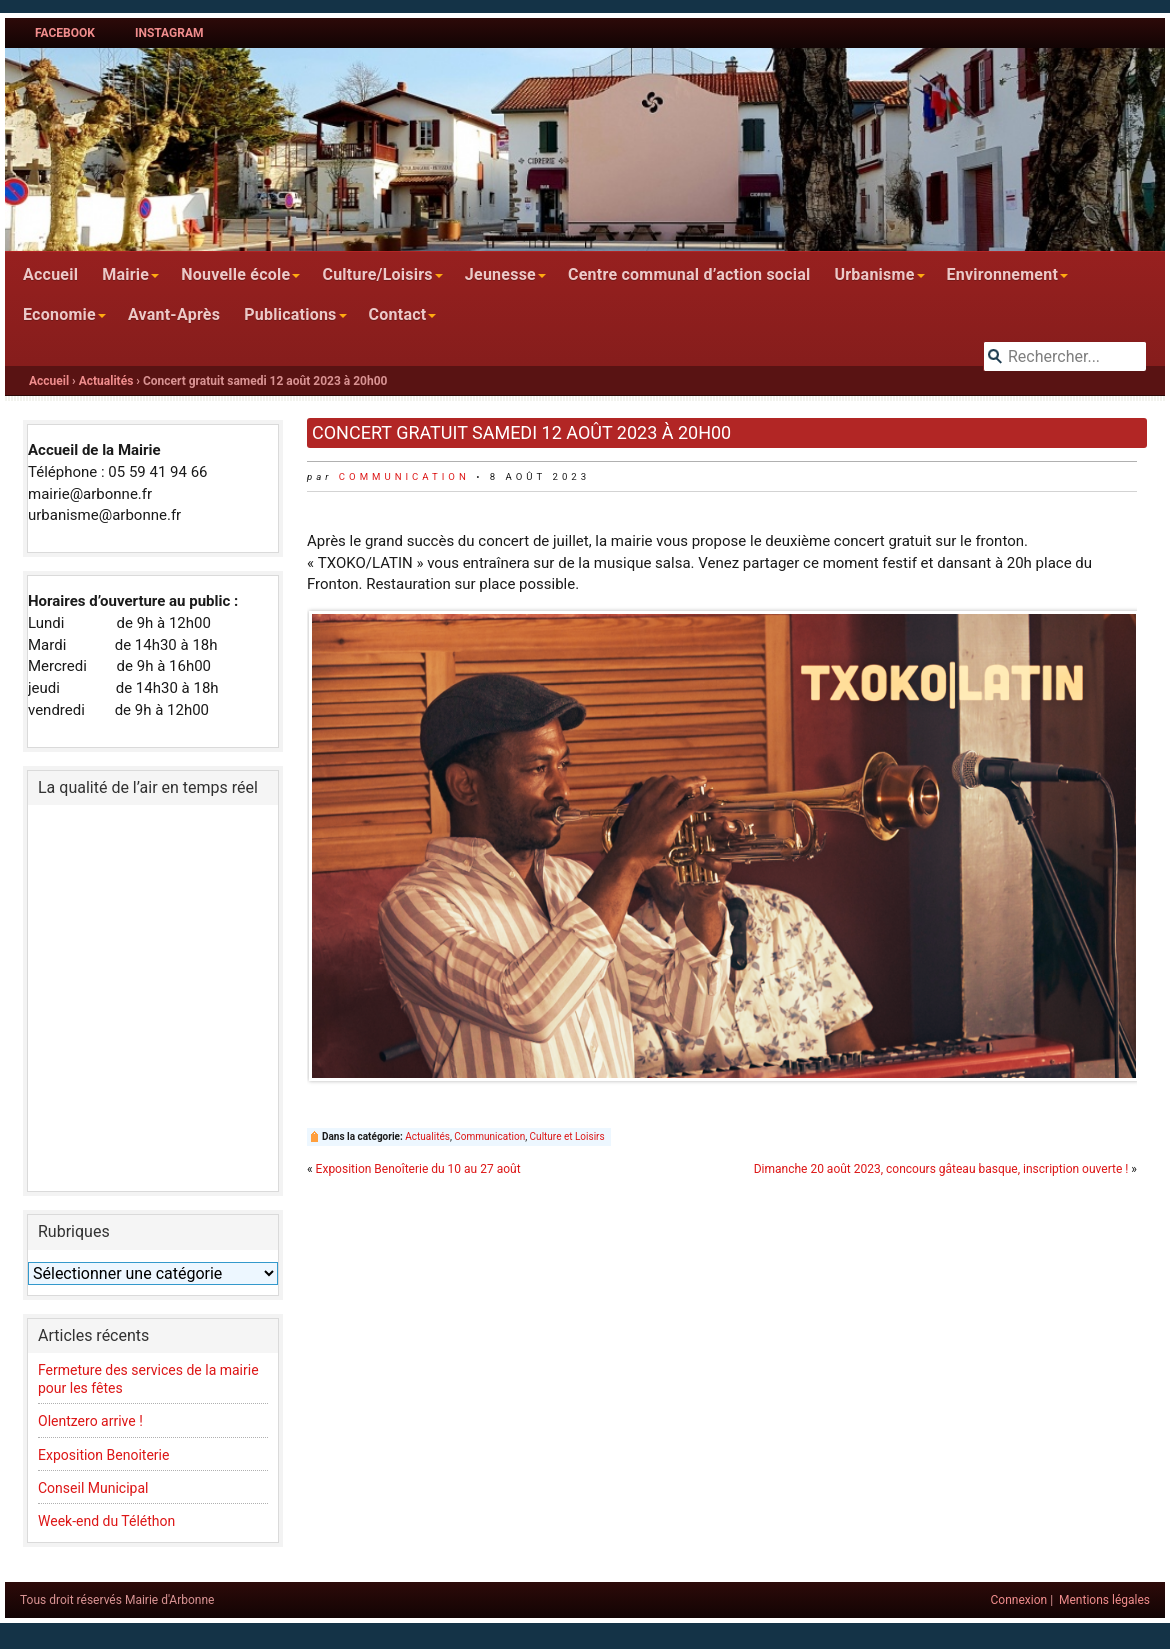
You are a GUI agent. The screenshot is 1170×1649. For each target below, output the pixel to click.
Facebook (65, 33)
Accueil (50, 274)
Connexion (1019, 1600)
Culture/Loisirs (377, 274)
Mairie (125, 274)
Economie (59, 314)
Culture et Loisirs (567, 1136)
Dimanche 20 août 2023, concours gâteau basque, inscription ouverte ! (941, 1169)
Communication (489, 1136)
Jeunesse (500, 274)
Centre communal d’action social (689, 274)
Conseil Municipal (93, 1488)
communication (404, 476)
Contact (398, 314)
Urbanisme (874, 274)
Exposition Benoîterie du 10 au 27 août (418, 1169)
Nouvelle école (235, 274)
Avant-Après (174, 314)
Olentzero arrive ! (92, 1421)
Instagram (169, 33)
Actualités (106, 381)
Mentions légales (1104, 1600)
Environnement (1003, 274)
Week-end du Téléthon (106, 1521)
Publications (290, 314)
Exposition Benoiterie (103, 1455)
